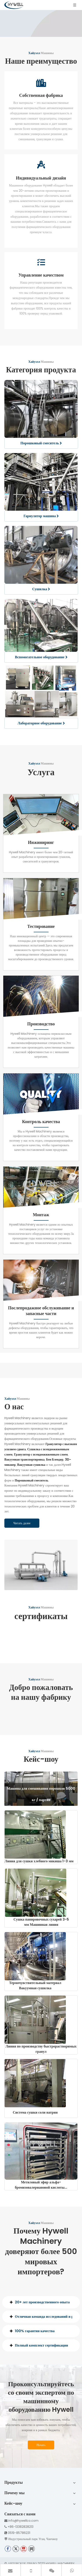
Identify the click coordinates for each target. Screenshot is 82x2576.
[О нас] (41, 1565)
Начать (41, 2445)
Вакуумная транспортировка (24, 1459)
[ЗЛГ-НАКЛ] (35, 2083)
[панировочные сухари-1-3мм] (35, 1834)
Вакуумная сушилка (31, 1464)
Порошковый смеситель (41, 443)
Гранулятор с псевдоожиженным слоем (41, 1454)
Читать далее (21, 1523)
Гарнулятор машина (41, 515)
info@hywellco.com (23, 2520)
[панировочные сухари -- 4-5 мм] (35, 1893)
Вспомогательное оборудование (41, 657)
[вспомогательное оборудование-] (41, 625)
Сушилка (41, 589)
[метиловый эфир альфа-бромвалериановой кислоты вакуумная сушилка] (41, 2151)
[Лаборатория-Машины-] (41, 691)
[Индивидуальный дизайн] (41, 165)
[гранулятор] (41, 482)
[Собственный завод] (41, 83)
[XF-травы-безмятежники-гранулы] (35, 2020)
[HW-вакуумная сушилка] (35, 1956)
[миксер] (41, 409)
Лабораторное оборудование (41, 723)
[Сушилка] (41, 554)
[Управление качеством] (41, 262)
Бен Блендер (54, 1459)
